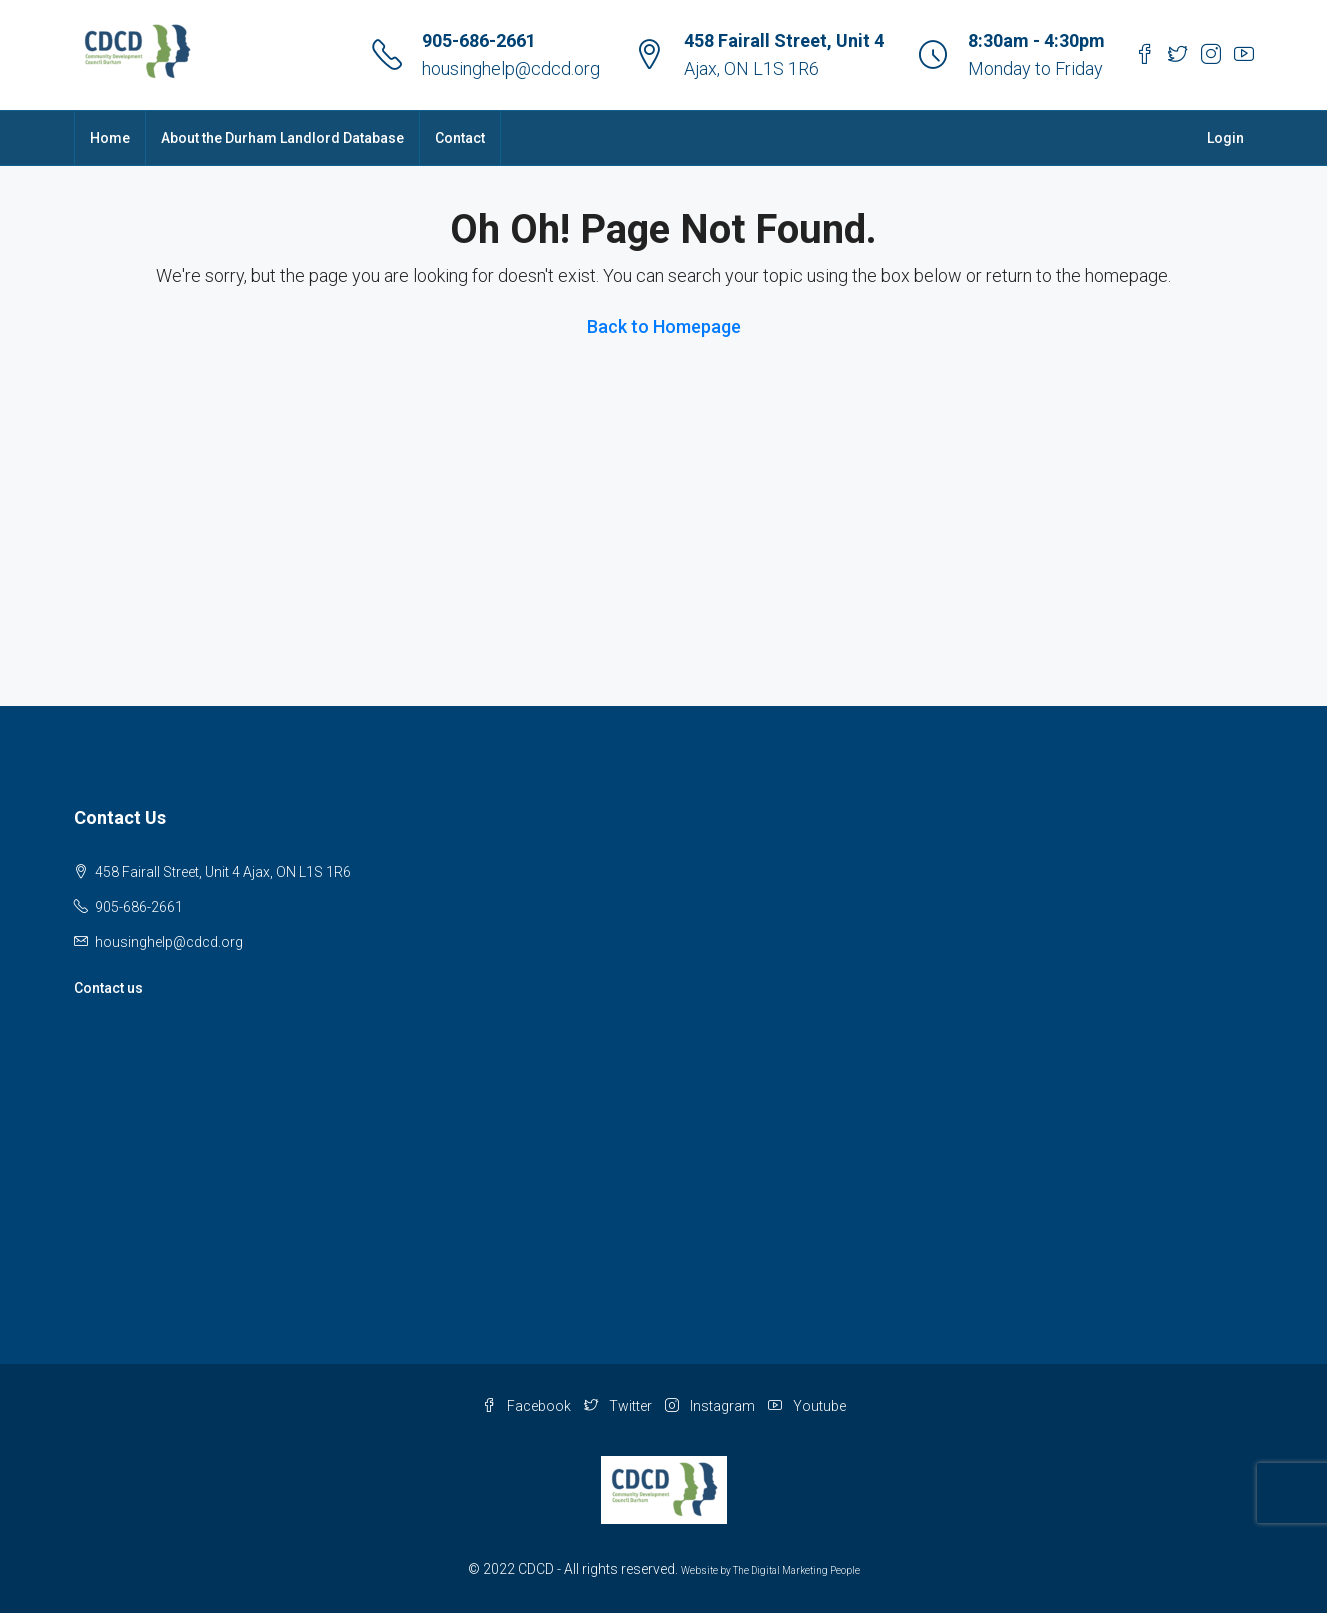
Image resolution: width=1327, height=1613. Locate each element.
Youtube (807, 1406)
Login (1225, 138)
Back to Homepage (664, 326)
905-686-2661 (479, 40)
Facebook (528, 1406)
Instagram (711, 1406)
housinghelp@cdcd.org (511, 68)
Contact (460, 138)
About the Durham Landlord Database (282, 138)
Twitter (619, 1406)
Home (110, 138)
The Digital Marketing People (796, 1570)
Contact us (108, 988)
